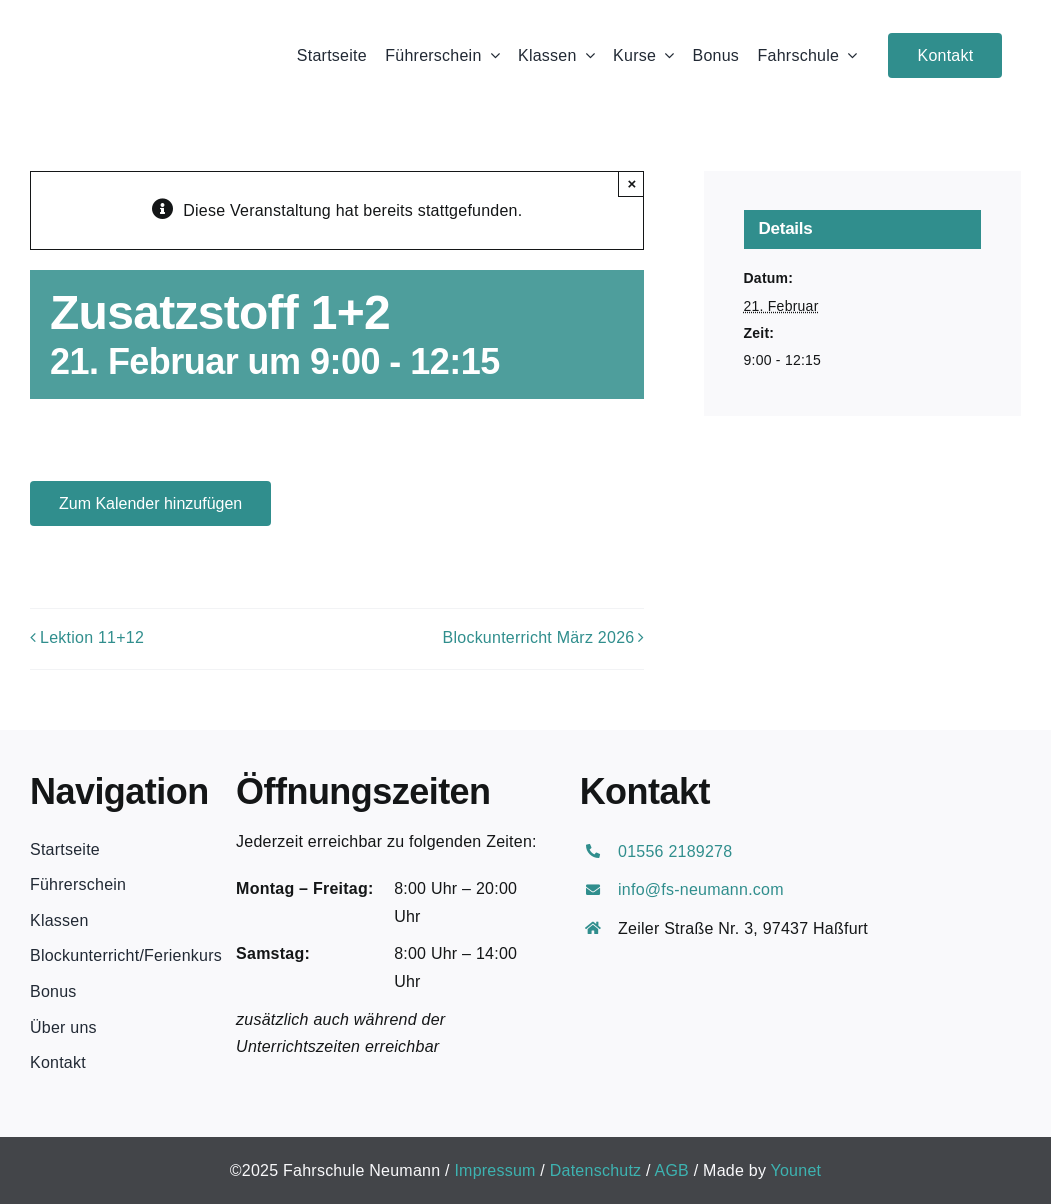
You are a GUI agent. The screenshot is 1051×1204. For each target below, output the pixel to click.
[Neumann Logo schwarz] (139, 27)
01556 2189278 (675, 851)
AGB (672, 1170)
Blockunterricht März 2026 (539, 637)
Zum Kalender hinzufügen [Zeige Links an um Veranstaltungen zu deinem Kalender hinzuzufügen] (150, 503)
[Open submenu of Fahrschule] (848, 55)
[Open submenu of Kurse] (665, 55)
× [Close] (632, 183)
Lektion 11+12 (92, 637)
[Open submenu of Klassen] (586, 55)
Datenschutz (596, 1170)
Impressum (494, 1170)
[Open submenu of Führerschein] (491, 55)
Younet (796, 1170)
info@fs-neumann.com (701, 889)
